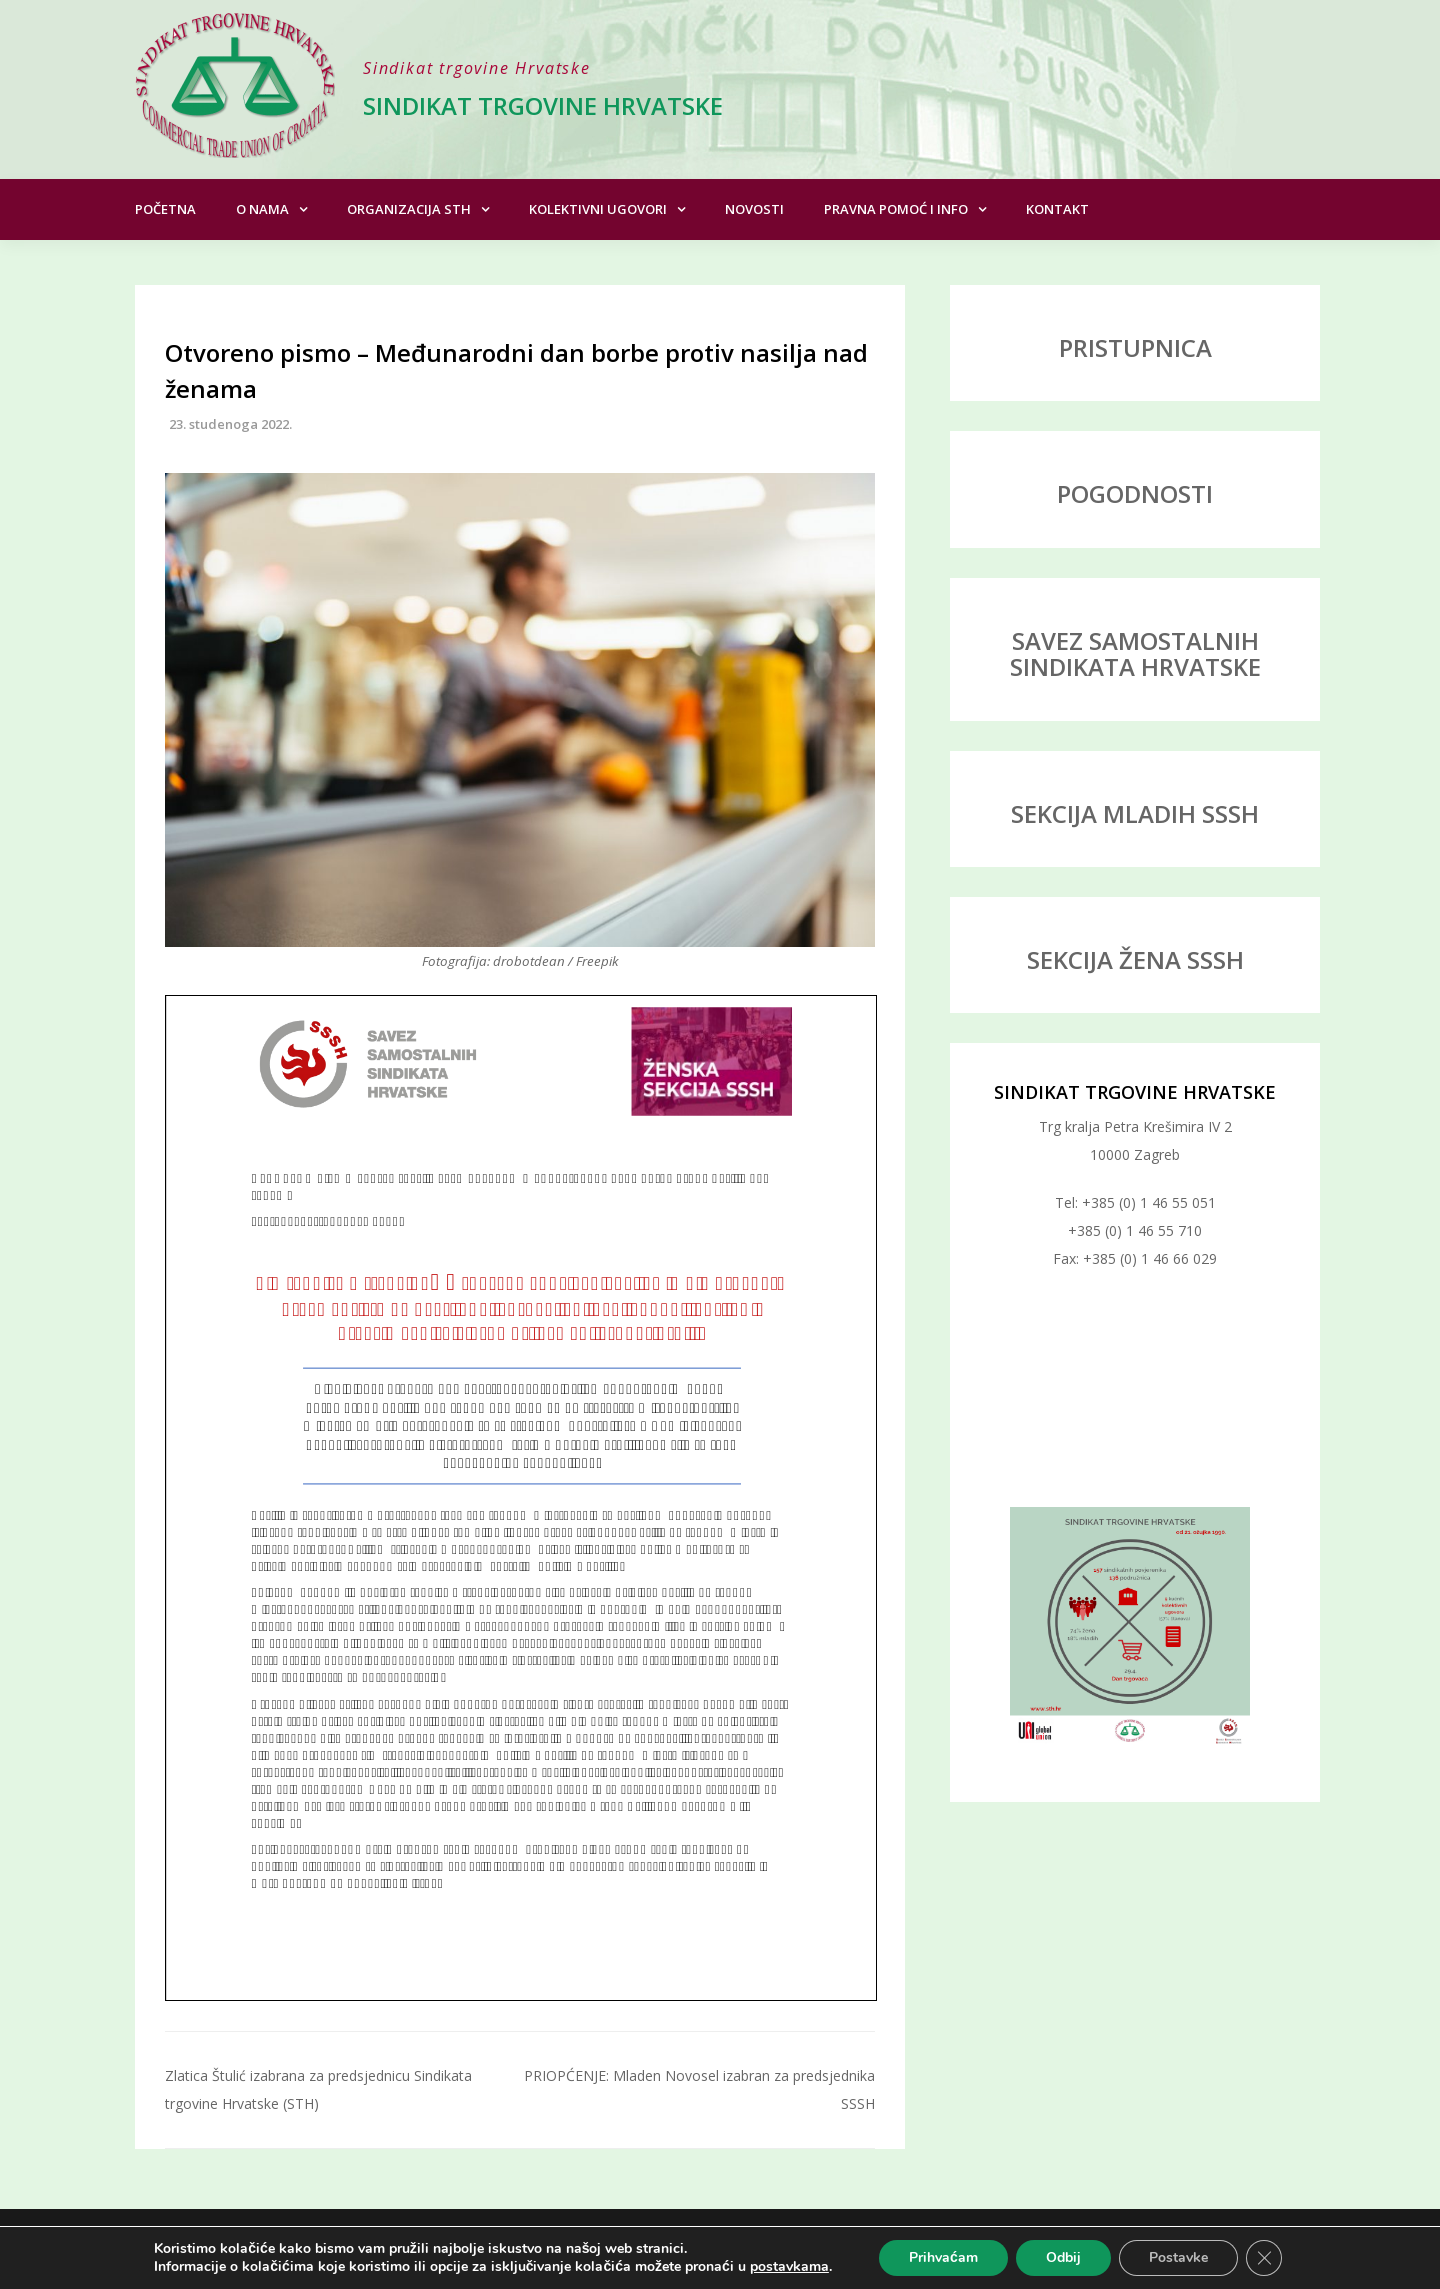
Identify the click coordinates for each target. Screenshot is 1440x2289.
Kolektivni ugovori (598, 209)
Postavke (1178, 2257)
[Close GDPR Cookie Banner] (1264, 2258)
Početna (165, 209)
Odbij (1063, 2257)
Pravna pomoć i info (896, 209)
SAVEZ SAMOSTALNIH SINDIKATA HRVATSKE (1135, 653)
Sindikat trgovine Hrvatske (543, 105)
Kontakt (1057, 209)
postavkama (789, 2267)
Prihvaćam (943, 2257)
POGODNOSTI (1135, 493)
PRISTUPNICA (1135, 347)
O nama (262, 209)
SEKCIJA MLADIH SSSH (1135, 813)
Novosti (754, 209)
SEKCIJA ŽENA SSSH (1135, 959)
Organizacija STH (409, 209)
